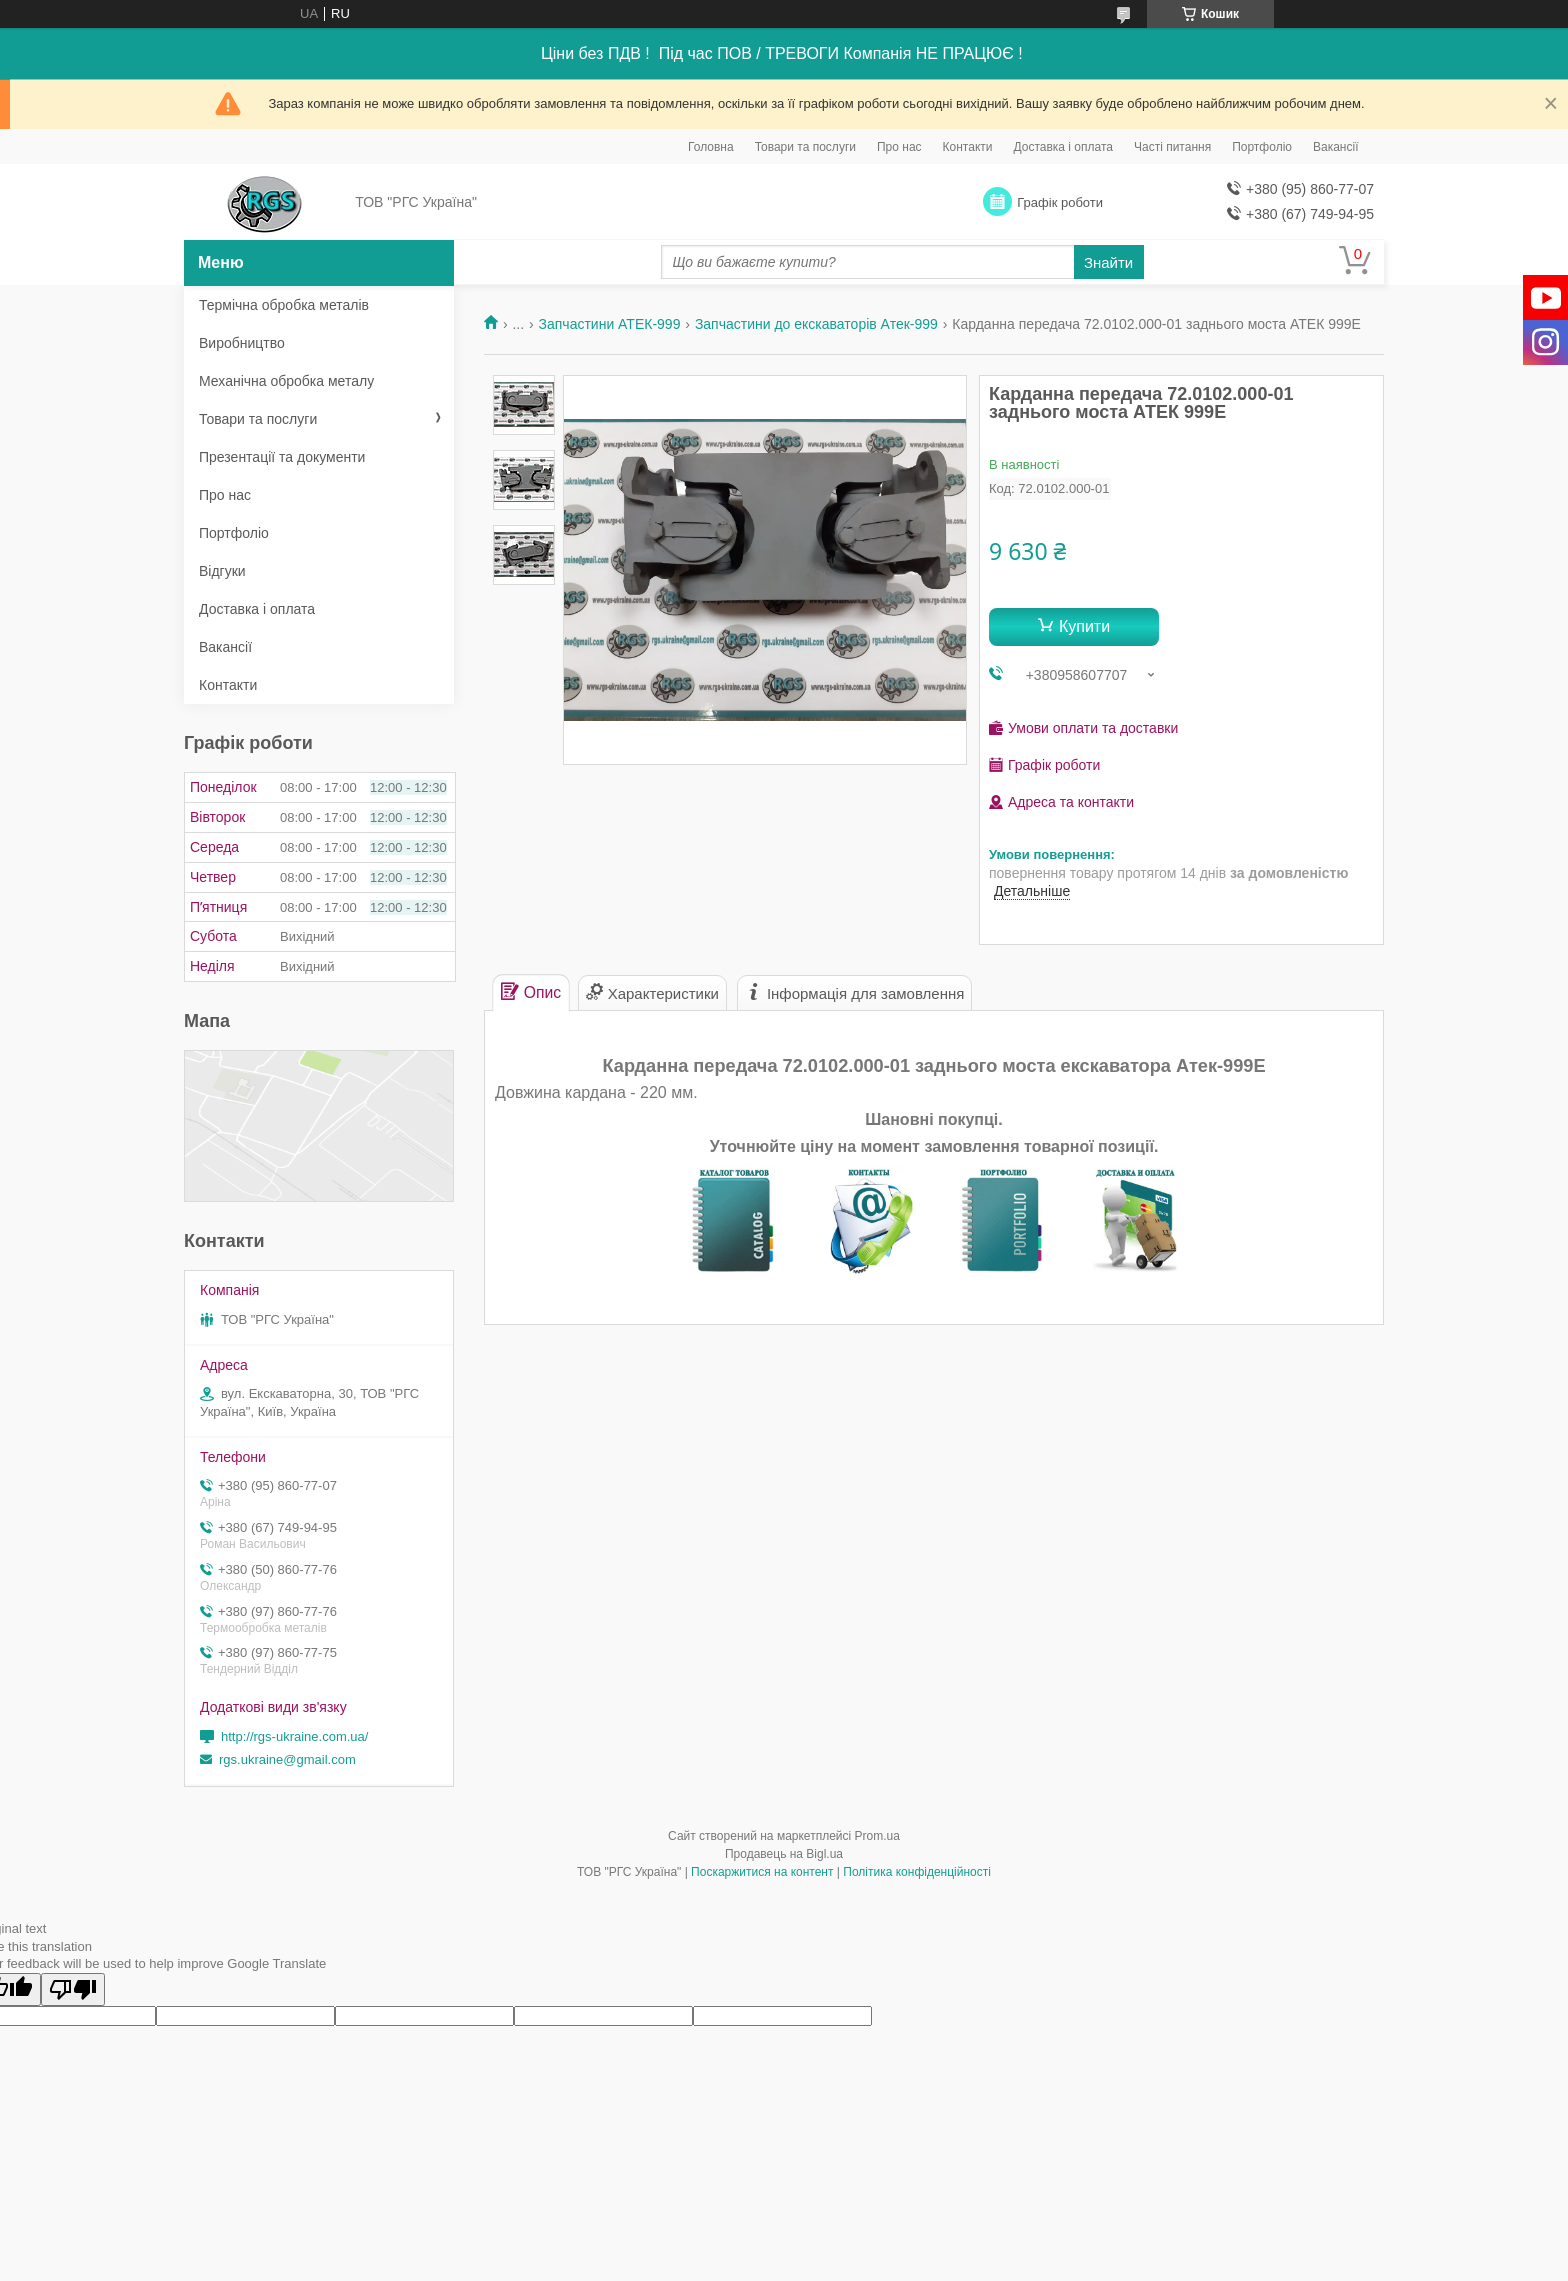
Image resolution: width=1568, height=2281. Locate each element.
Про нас (899, 147)
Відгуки (222, 571)
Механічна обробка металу (286, 381)
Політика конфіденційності (917, 1872)
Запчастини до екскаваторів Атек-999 (816, 324)
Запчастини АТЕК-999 (610, 324)
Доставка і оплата (1064, 147)
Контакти (968, 147)
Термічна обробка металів (284, 305)
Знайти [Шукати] (1108, 262)
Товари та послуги (805, 147)
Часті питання (1172, 147)
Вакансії (1336, 147)
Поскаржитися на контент (762, 1872)
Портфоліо (1262, 147)
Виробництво (242, 343)
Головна (711, 147)
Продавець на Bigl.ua (784, 1854)
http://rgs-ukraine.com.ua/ (294, 1736)
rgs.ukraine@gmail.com (287, 1759)
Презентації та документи (282, 457)
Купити (1084, 626)
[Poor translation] (73, 1989)
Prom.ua (877, 1836)
